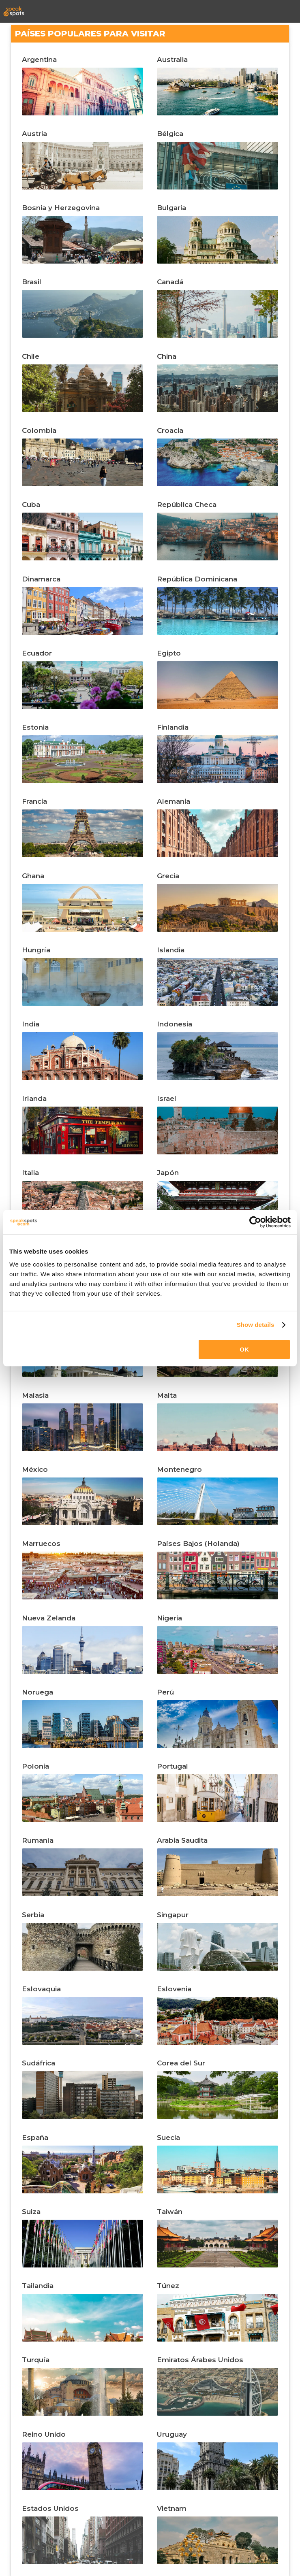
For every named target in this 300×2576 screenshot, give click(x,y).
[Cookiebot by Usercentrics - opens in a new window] (255, 1222)
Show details (255, 1324)
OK (244, 1349)
